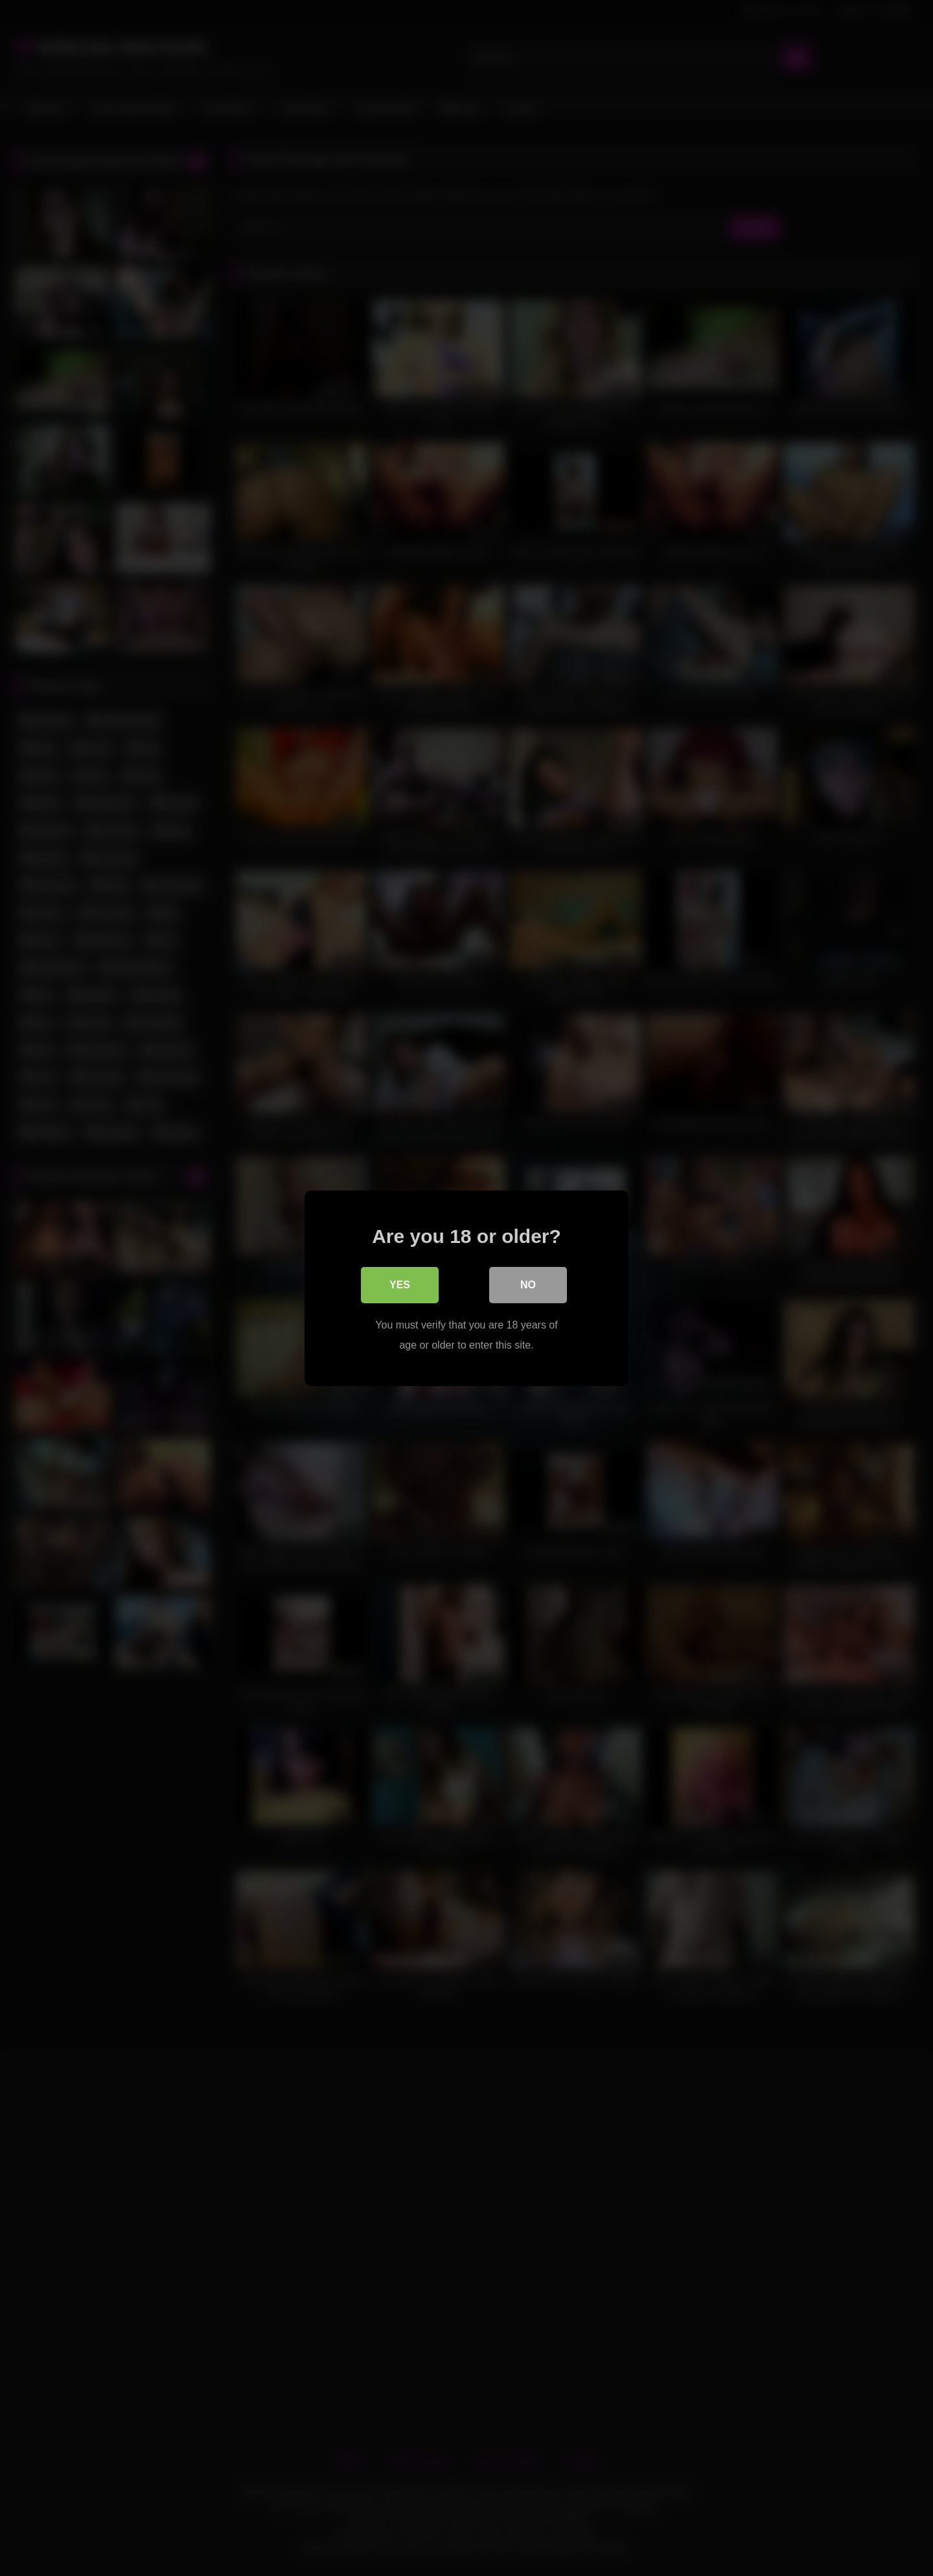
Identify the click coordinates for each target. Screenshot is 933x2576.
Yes (399, 1284)
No (528, 1284)
